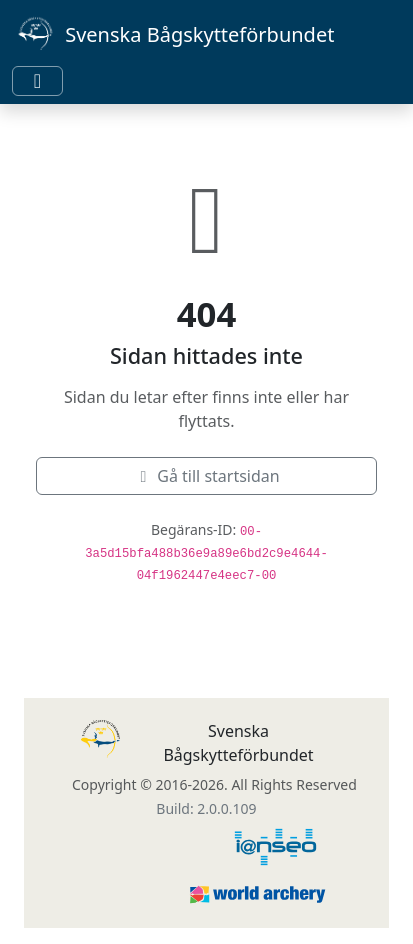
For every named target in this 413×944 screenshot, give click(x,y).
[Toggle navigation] (37, 81)
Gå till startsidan (206, 476)
